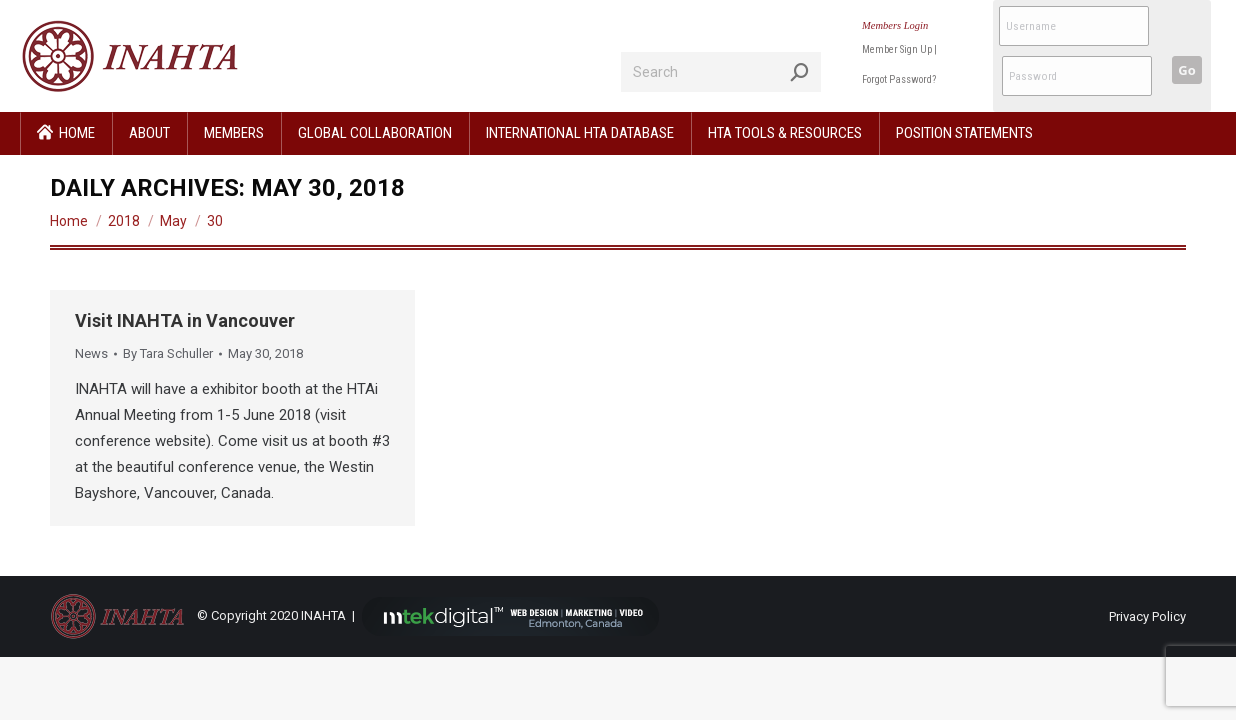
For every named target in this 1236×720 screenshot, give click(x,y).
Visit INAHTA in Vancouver (185, 320)
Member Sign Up (897, 49)
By (168, 353)
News (91, 353)
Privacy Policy (1147, 616)
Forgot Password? (899, 79)
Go (1186, 70)
